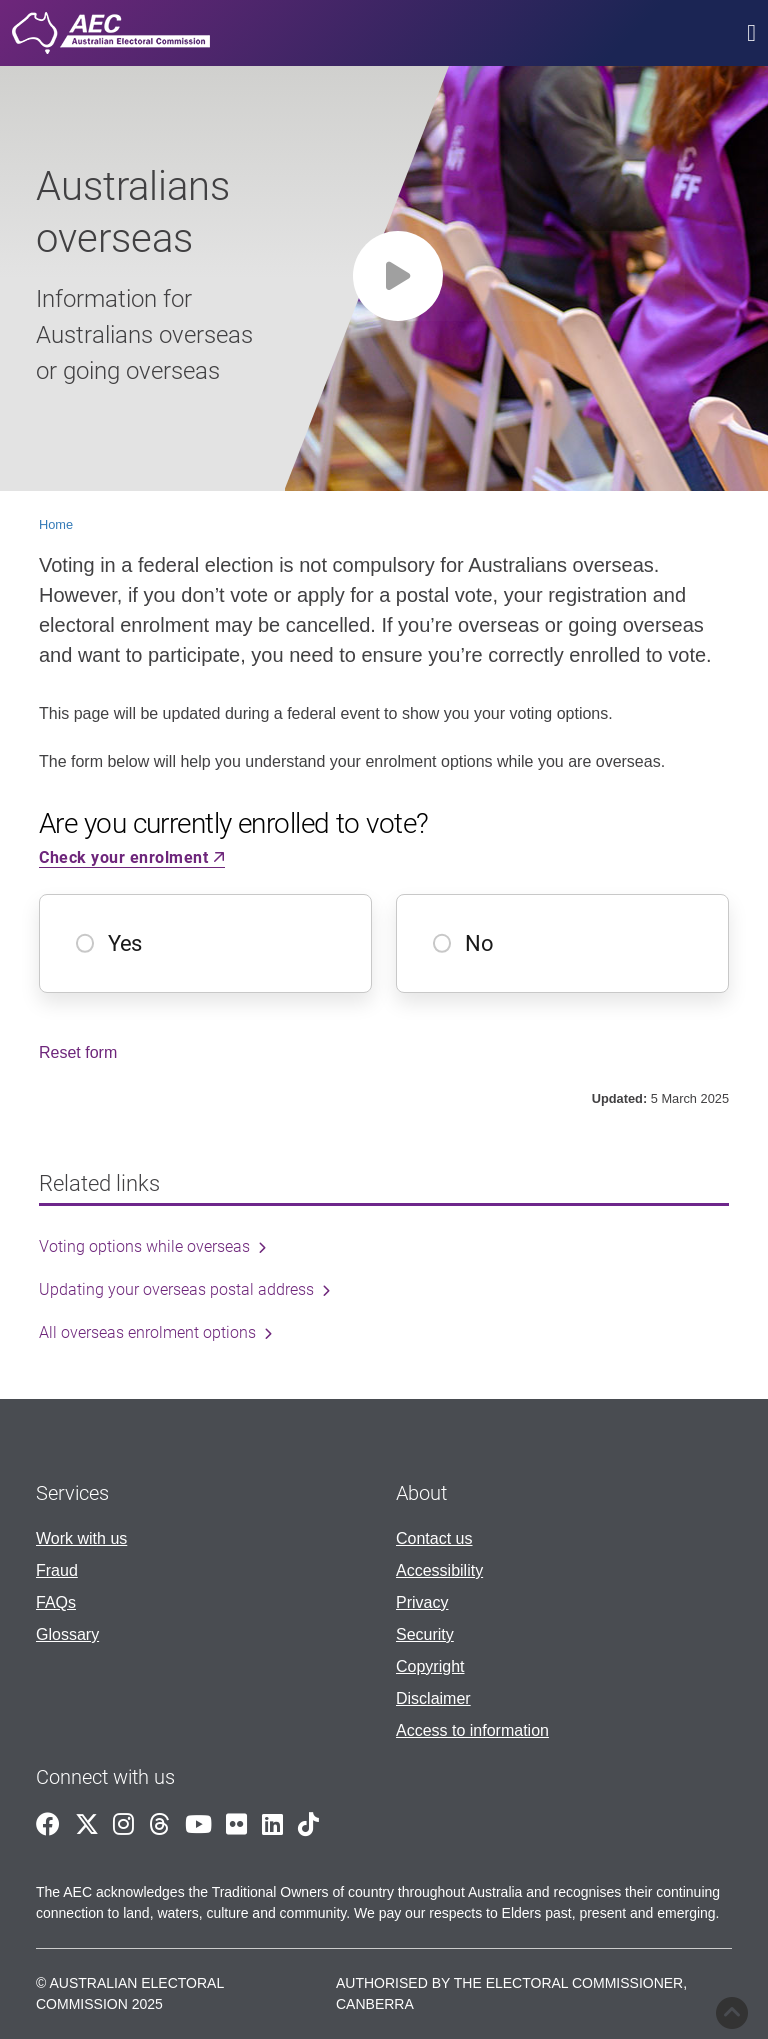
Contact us (434, 1538)
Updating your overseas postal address (176, 1289)
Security (425, 1634)
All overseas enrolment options (147, 1332)
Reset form (78, 1052)
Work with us (81, 1538)
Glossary (67, 1634)
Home (56, 524)
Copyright (430, 1666)
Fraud (57, 1570)
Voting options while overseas (144, 1246)
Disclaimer (433, 1698)
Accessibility (439, 1570)
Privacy (422, 1602)
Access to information (472, 1730)
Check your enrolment (132, 857)
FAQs (56, 1602)
